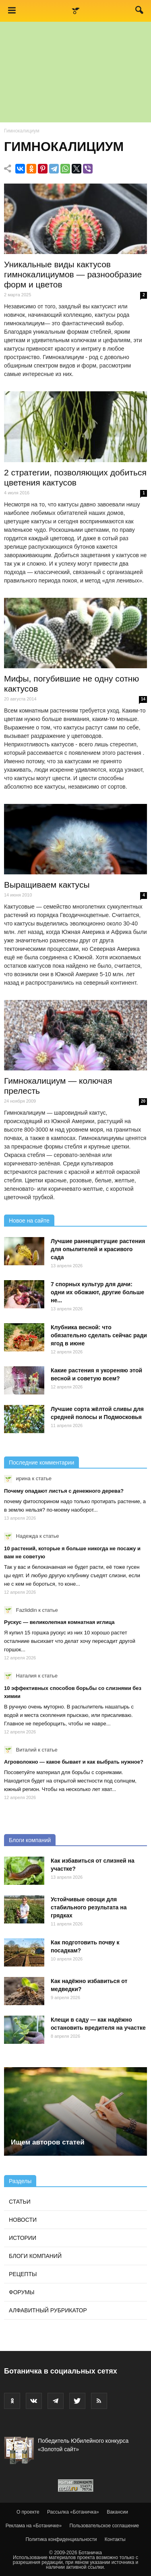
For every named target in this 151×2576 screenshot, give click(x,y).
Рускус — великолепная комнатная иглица (59, 1622)
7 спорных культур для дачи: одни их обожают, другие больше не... (97, 1292)
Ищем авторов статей (48, 2142)
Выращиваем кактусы (46, 884)
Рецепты (23, 2274)
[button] (139, 11)
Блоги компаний (30, 1840)
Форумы (22, 2292)
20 (143, 1101)
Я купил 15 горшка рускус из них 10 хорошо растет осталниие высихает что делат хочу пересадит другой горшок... (69, 1641)
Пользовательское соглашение (104, 2525)
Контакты (115, 2539)
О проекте (28, 2512)
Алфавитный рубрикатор (48, 2310)
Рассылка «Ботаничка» (73, 2512)
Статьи (20, 2201)
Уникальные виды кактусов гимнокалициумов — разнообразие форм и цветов (73, 274)
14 (143, 699)
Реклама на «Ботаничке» (34, 2525)
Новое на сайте (29, 1220)
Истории (22, 2238)
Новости (23, 2220)
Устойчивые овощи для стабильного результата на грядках (89, 1907)
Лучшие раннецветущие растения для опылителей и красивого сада (98, 1249)
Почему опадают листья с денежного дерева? (64, 1491)
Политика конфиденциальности (61, 2539)
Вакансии (117, 2512)
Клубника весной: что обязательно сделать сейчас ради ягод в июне (99, 1335)
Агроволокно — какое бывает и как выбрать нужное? (73, 1762)
